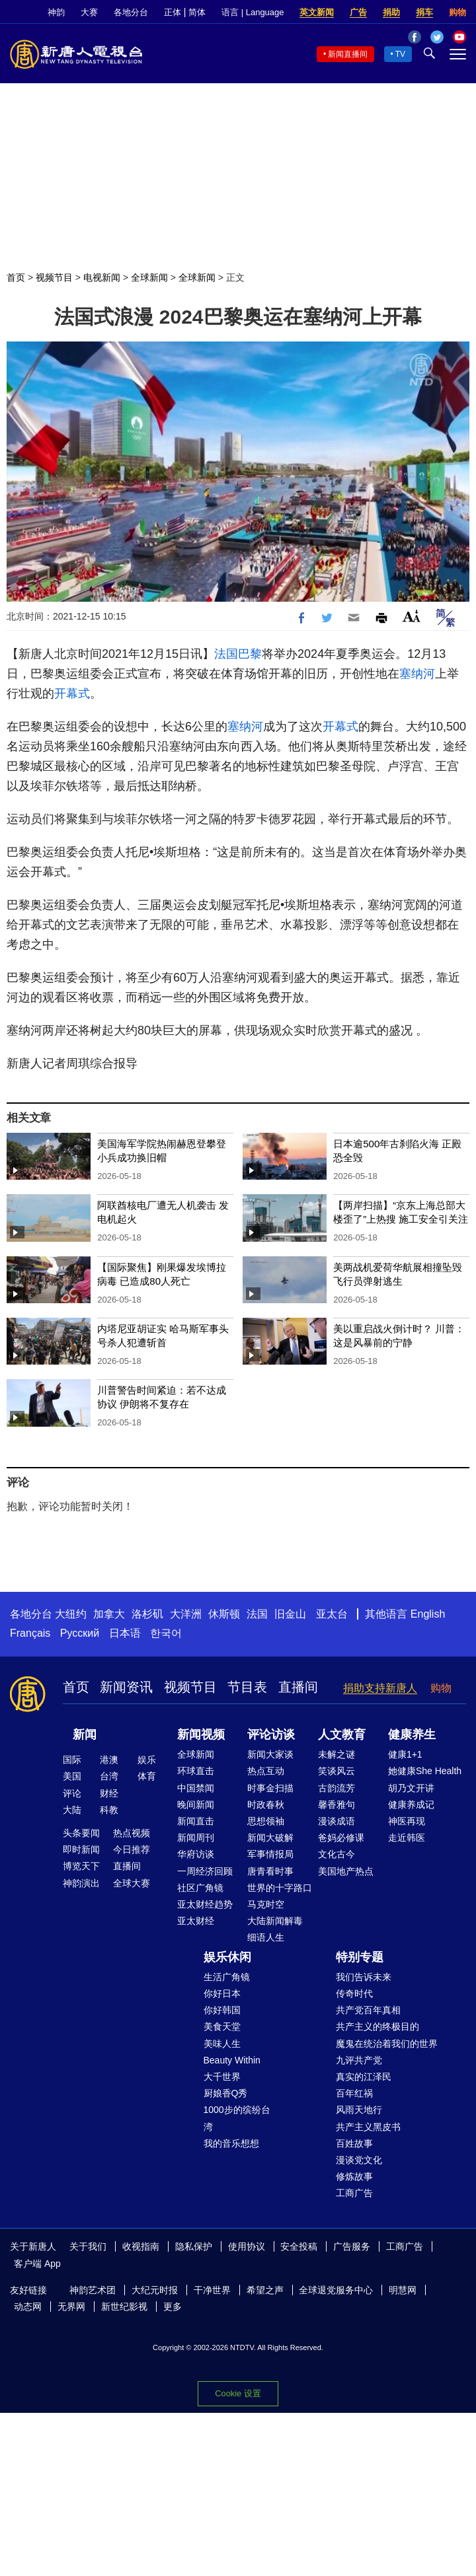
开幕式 (72, 693)
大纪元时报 (155, 2290)
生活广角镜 (227, 1977)
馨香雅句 (336, 1804)
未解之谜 (336, 1754)
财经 (109, 1793)
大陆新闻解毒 (275, 1920)
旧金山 (290, 1614)
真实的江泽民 (363, 2076)
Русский (79, 1633)
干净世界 (212, 2290)
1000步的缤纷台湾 (237, 2117)
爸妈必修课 (341, 1837)
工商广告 (354, 2193)
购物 (457, 12)
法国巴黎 (238, 654)
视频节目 (54, 277)
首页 (16, 277)
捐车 (424, 12)
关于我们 (87, 2246)
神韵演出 (81, 1883)
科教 (109, 1810)
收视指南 (140, 2246)
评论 (72, 1793)
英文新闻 (316, 12)
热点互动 (265, 1771)
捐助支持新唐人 (380, 1688)
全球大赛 (131, 1883)
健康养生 (412, 1734)
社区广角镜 (200, 1887)
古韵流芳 (336, 1788)
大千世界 (222, 2076)
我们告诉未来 (363, 1977)
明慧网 (402, 2290)
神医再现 (406, 1821)
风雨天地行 (359, 2109)
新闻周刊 (195, 1837)
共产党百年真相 (368, 2010)
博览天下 (81, 1866)
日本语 (125, 1633)
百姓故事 (354, 2143)
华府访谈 (195, 1854)
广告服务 (351, 2246)
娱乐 (147, 1759)
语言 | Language (252, 12)
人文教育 (342, 1734)
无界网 (71, 2306)
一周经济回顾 (205, 1871)
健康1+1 (405, 1754)
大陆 (72, 1810)
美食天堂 (222, 2026)
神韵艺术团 (92, 2290)
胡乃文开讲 (411, 1788)
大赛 (89, 12)
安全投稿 (298, 2246)
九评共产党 (359, 2060)
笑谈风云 (336, 1771)
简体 (197, 12)
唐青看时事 (270, 1871)
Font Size (411, 616)
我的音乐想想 (231, 2143)
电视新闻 (101, 277)
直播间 (298, 1687)
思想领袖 (265, 1821)
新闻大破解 (270, 1837)
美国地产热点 (346, 1871)
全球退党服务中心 (336, 2290)
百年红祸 (354, 2093)
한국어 (166, 1633)
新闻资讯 (126, 1687)
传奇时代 (354, 1993)
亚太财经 (195, 1920)
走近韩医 (406, 1837)
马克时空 (265, 1904)
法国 (257, 1614)
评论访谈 (271, 1734)
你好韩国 (222, 2010)
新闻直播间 (348, 54)
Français (30, 1633)
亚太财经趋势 (205, 1904)
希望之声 (265, 2290)
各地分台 (131, 12)
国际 (72, 1759)
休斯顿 (224, 1614)
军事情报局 (270, 1854)
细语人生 (265, 1937)
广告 (358, 12)
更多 (172, 2306)
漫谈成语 (336, 1821)
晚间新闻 (195, 1804)
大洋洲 (186, 1614)
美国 (72, 1776)
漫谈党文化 (359, 2160)
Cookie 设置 (237, 2393)
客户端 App (37, 2263)
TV (400, 54)
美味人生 (222, 2043)
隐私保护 (193, 2246)
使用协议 (246, 2246)
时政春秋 (265, 1804)
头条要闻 (81, 1833)
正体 (172, 12)
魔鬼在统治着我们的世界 (387, 2043)
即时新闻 (81, 1849)
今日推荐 (131, 1849)
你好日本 (222, 1993)
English (428, 1614)
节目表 (247, 1687)
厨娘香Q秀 (226, 2093)
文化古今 (336, 1854)
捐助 (391, 12)
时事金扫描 (270, 1788)
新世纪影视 (124, 2306)
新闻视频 (201, 1734)
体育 (147, 1776)
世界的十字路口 (279, 1887)
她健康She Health (424, 1771)
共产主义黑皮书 (368, 2127)
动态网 (28, 2306)
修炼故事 (354, 2176)
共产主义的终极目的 (377, 2026)
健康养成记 (411, 1804)
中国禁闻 (195, 1788)
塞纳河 (417, 673)
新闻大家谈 (270, 1754)
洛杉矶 (147, 1614)
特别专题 (359, 1957)
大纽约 (71, 1614)
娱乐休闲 (227, 1957)
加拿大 (109, 1614)
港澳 (109, 1759)
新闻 (85, 1734)
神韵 (56, 12)
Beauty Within (232, 2060)
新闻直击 (195, 1821)
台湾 (109, 1776)
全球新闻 (149, 277)
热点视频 (131, 1833)
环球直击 (195, 1771)
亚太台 (332, 1614)
